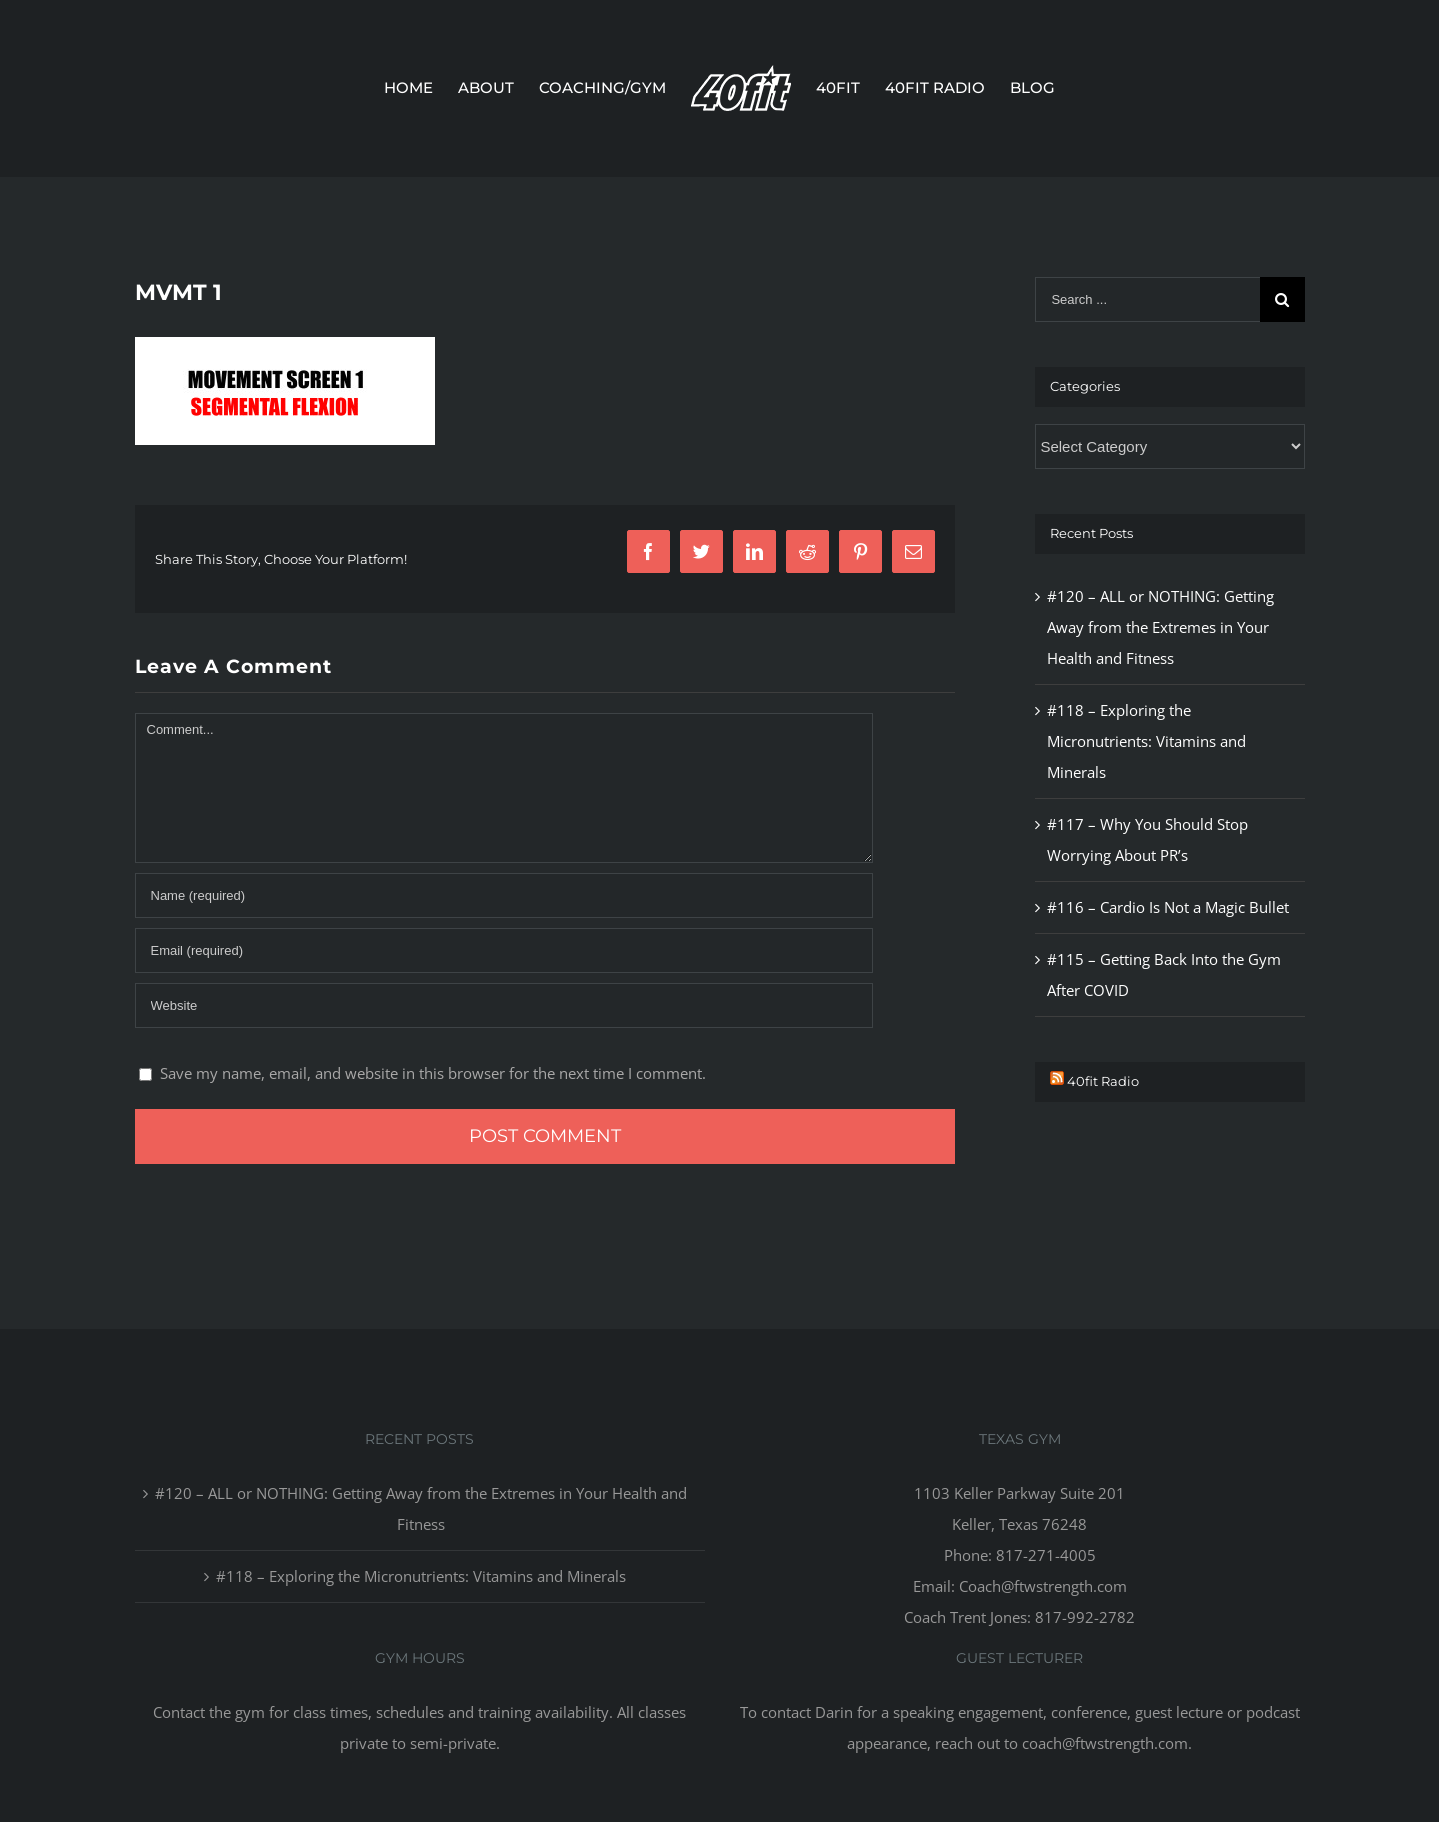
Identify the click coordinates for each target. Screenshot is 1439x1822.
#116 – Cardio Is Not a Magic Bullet (1168, 907)
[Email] (504, 950)
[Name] (504, 895)
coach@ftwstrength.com (1105, 1743)
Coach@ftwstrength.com (1043, 1586)
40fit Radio (1103, 1081)
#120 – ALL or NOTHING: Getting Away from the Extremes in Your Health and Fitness (1160, 627)
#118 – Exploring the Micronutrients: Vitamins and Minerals (1146, 741)
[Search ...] (1147, 299)
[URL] (504, 1005)
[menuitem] (421, 88)
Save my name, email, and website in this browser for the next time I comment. (433, 1073)
